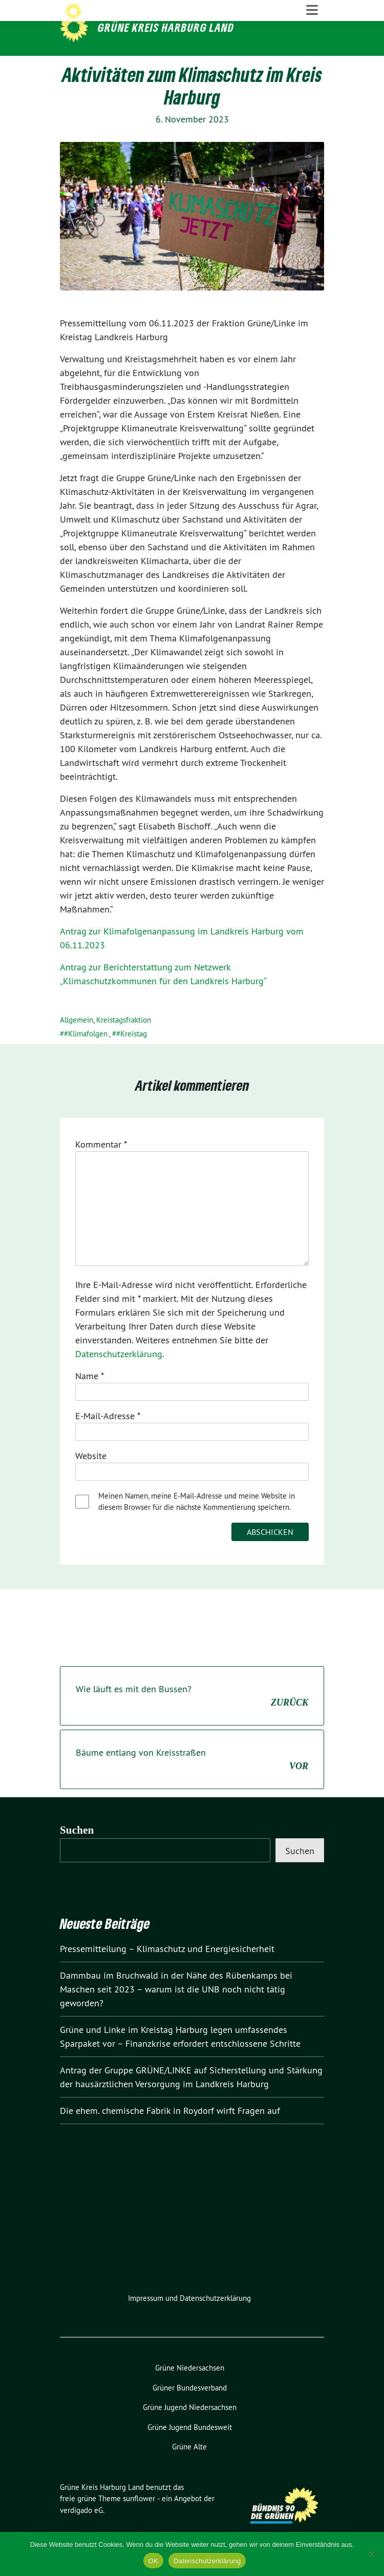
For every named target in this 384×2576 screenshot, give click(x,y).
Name (89, 1397)
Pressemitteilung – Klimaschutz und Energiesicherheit (167, 1970)
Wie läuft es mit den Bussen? (192, 1717)
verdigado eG (81, 2531)
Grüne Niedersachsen (189, 2389)
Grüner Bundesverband (190, 2408)
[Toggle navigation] (312, 66)
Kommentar (101, 1165)
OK (153, 2561)
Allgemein (76, 1041)
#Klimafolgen (86, 1055)
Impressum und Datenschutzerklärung (189, 2318)
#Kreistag (131, 1055)
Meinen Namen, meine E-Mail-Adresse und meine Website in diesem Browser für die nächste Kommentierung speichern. (196, 1522)
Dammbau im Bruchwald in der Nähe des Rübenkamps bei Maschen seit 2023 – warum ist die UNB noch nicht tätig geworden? (176, 2010)
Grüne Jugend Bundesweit (189, 2448)
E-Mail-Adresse (107, 1437)
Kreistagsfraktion (123, 1041)
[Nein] (371, 2554)
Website (90, 1477)
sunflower (139, 2519)
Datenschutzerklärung (118, 1375)
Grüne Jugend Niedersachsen (190, 2428)
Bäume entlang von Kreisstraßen (192, 1781)
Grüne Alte (189, 2468)
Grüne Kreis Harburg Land (166, 27)
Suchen (77, 1851)
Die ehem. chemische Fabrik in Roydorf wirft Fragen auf (170, 2131)
